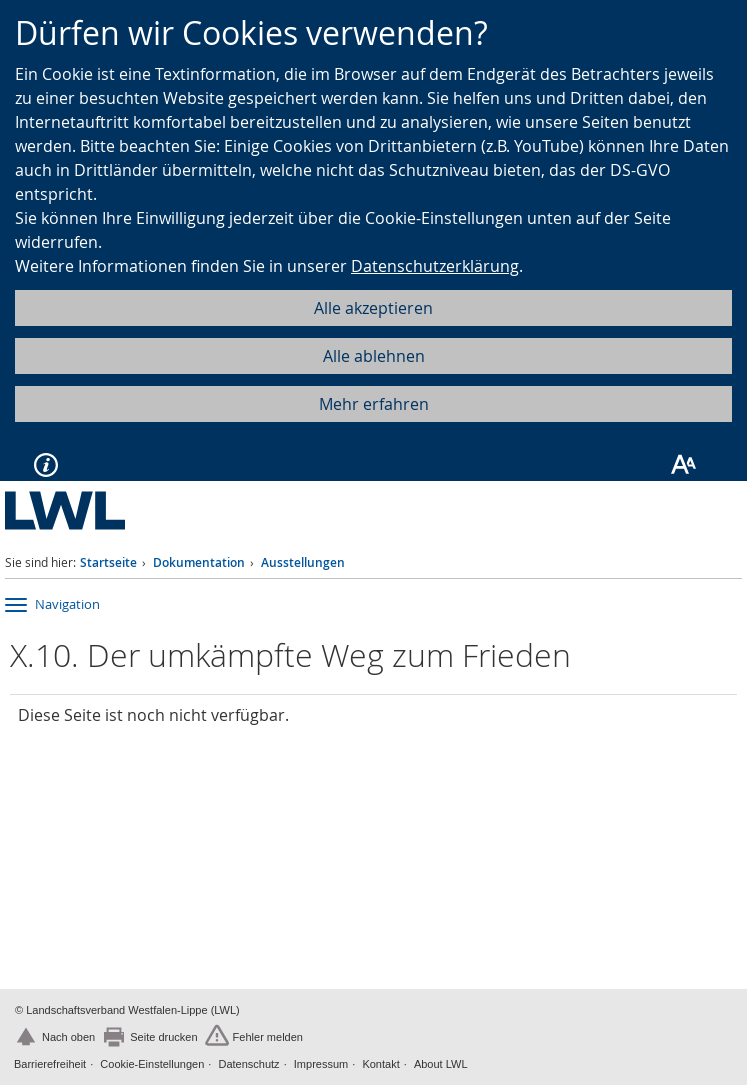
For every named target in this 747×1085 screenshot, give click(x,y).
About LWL (441, 1064)
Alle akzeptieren (373, 308)
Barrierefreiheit (50, 1064)
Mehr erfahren (374, 404)
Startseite (108, 562)
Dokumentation (199, 562)
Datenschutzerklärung (435, 266)
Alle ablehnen (374, 356)
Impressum (321, 1064)
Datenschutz (248, 1064)
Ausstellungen (303, 562)
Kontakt (380, 1064)
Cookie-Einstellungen (152, 1064)
